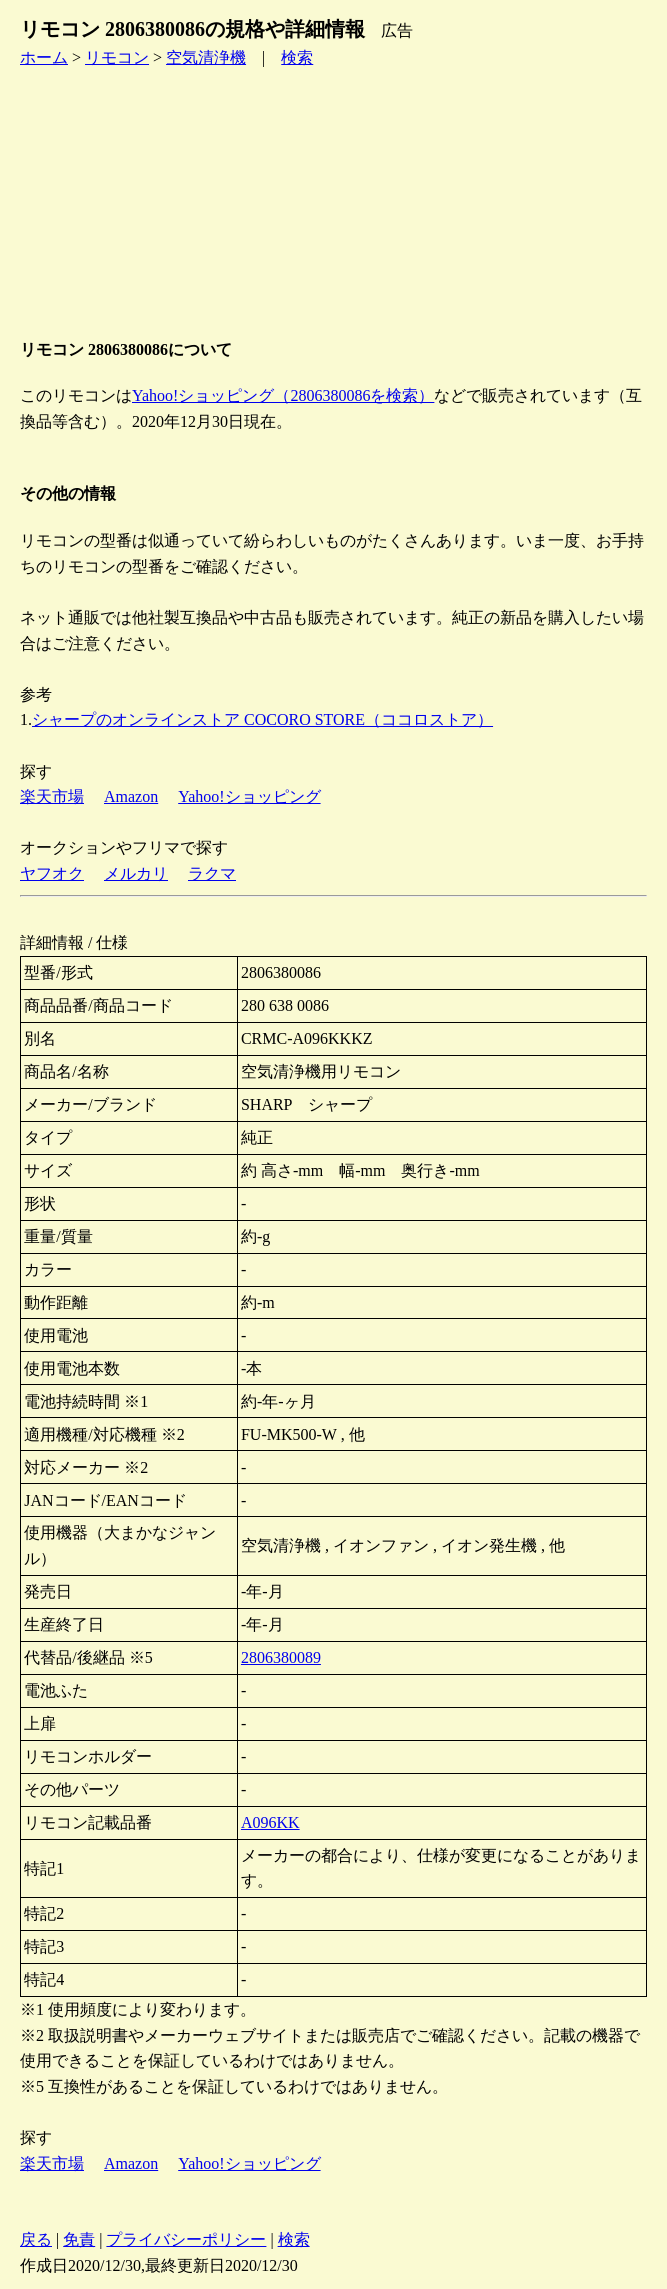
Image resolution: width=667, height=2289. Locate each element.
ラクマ (212, 873)
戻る (36, 2239)
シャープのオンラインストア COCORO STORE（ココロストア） (262, 719)
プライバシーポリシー (186, 2239)
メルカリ (136, 873)
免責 (79, 2239)
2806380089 (281, 1657)
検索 (297, 57)
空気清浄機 (206, 57)
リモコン (117, 57)
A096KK (270, 1822)
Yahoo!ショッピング (249, 796)
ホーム (44, 57)
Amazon (131, 796)
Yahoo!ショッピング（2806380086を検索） (283, 395)
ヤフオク (52, 873)
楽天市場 (52, 796)
